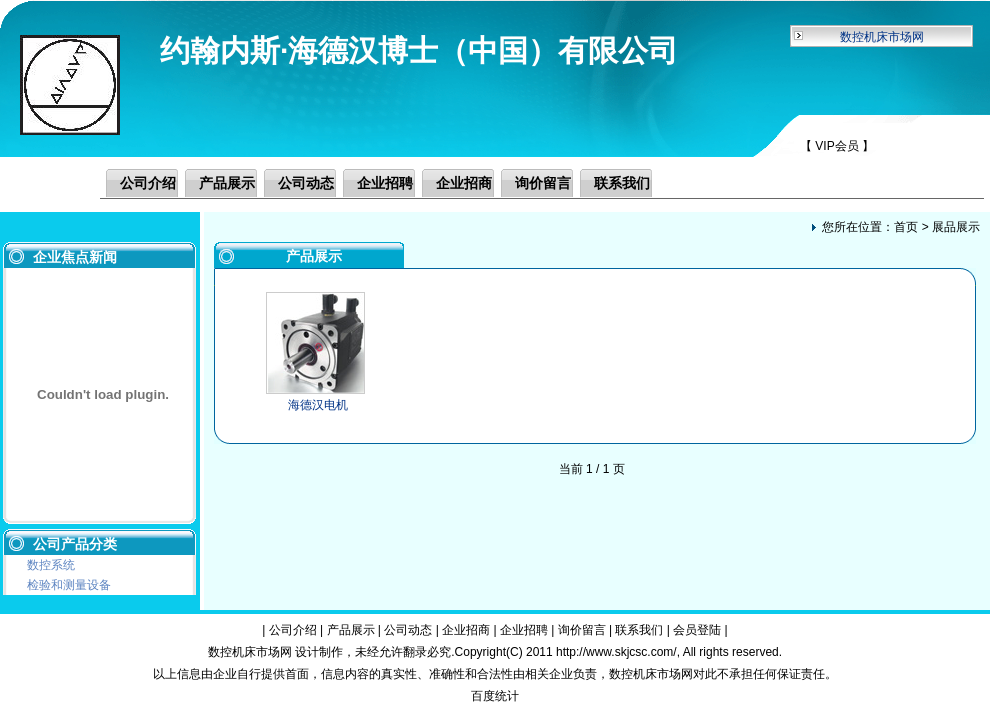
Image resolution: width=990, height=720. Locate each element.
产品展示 (227, 183)
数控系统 (51, 565)
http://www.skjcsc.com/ (616, 652)
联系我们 (622, 183)
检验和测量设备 (69, 585)
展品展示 (956, 227)
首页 (906, 227)
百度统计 (495, 696)
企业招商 (464, 183)
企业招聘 (385, 183)
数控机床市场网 (882, 37)
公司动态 (306, 183)
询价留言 (543, 183)
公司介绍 (148, 183)
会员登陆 (697, 630)
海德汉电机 (318, 405)
